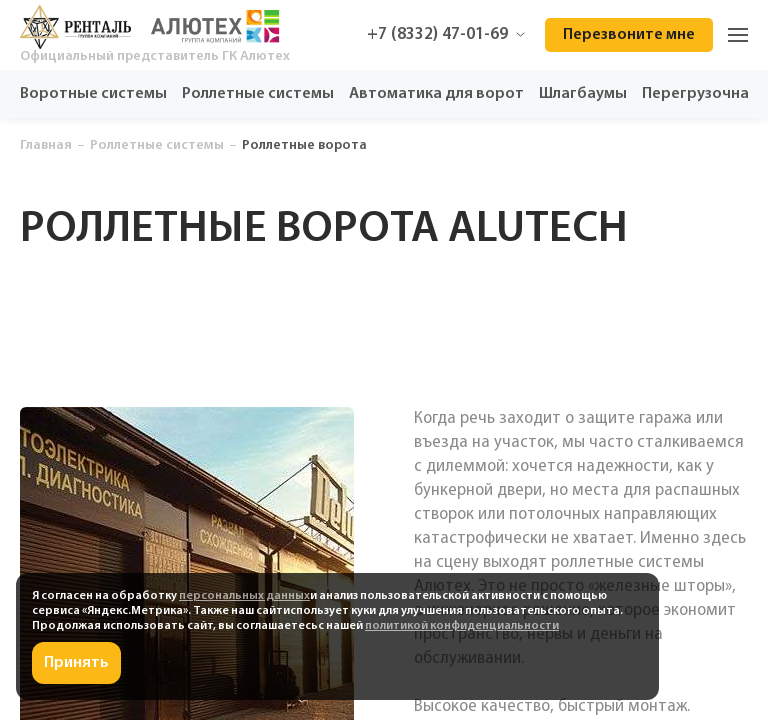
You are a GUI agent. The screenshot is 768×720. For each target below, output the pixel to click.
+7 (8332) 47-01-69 (446, 34)
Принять (76, 663)
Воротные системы (93, 94)
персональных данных (244, 596)
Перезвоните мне (629, 35)
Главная (46, 145)
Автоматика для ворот (436, 94)
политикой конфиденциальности (462, 626)
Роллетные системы (258, 94)
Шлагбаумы (583, 94)
